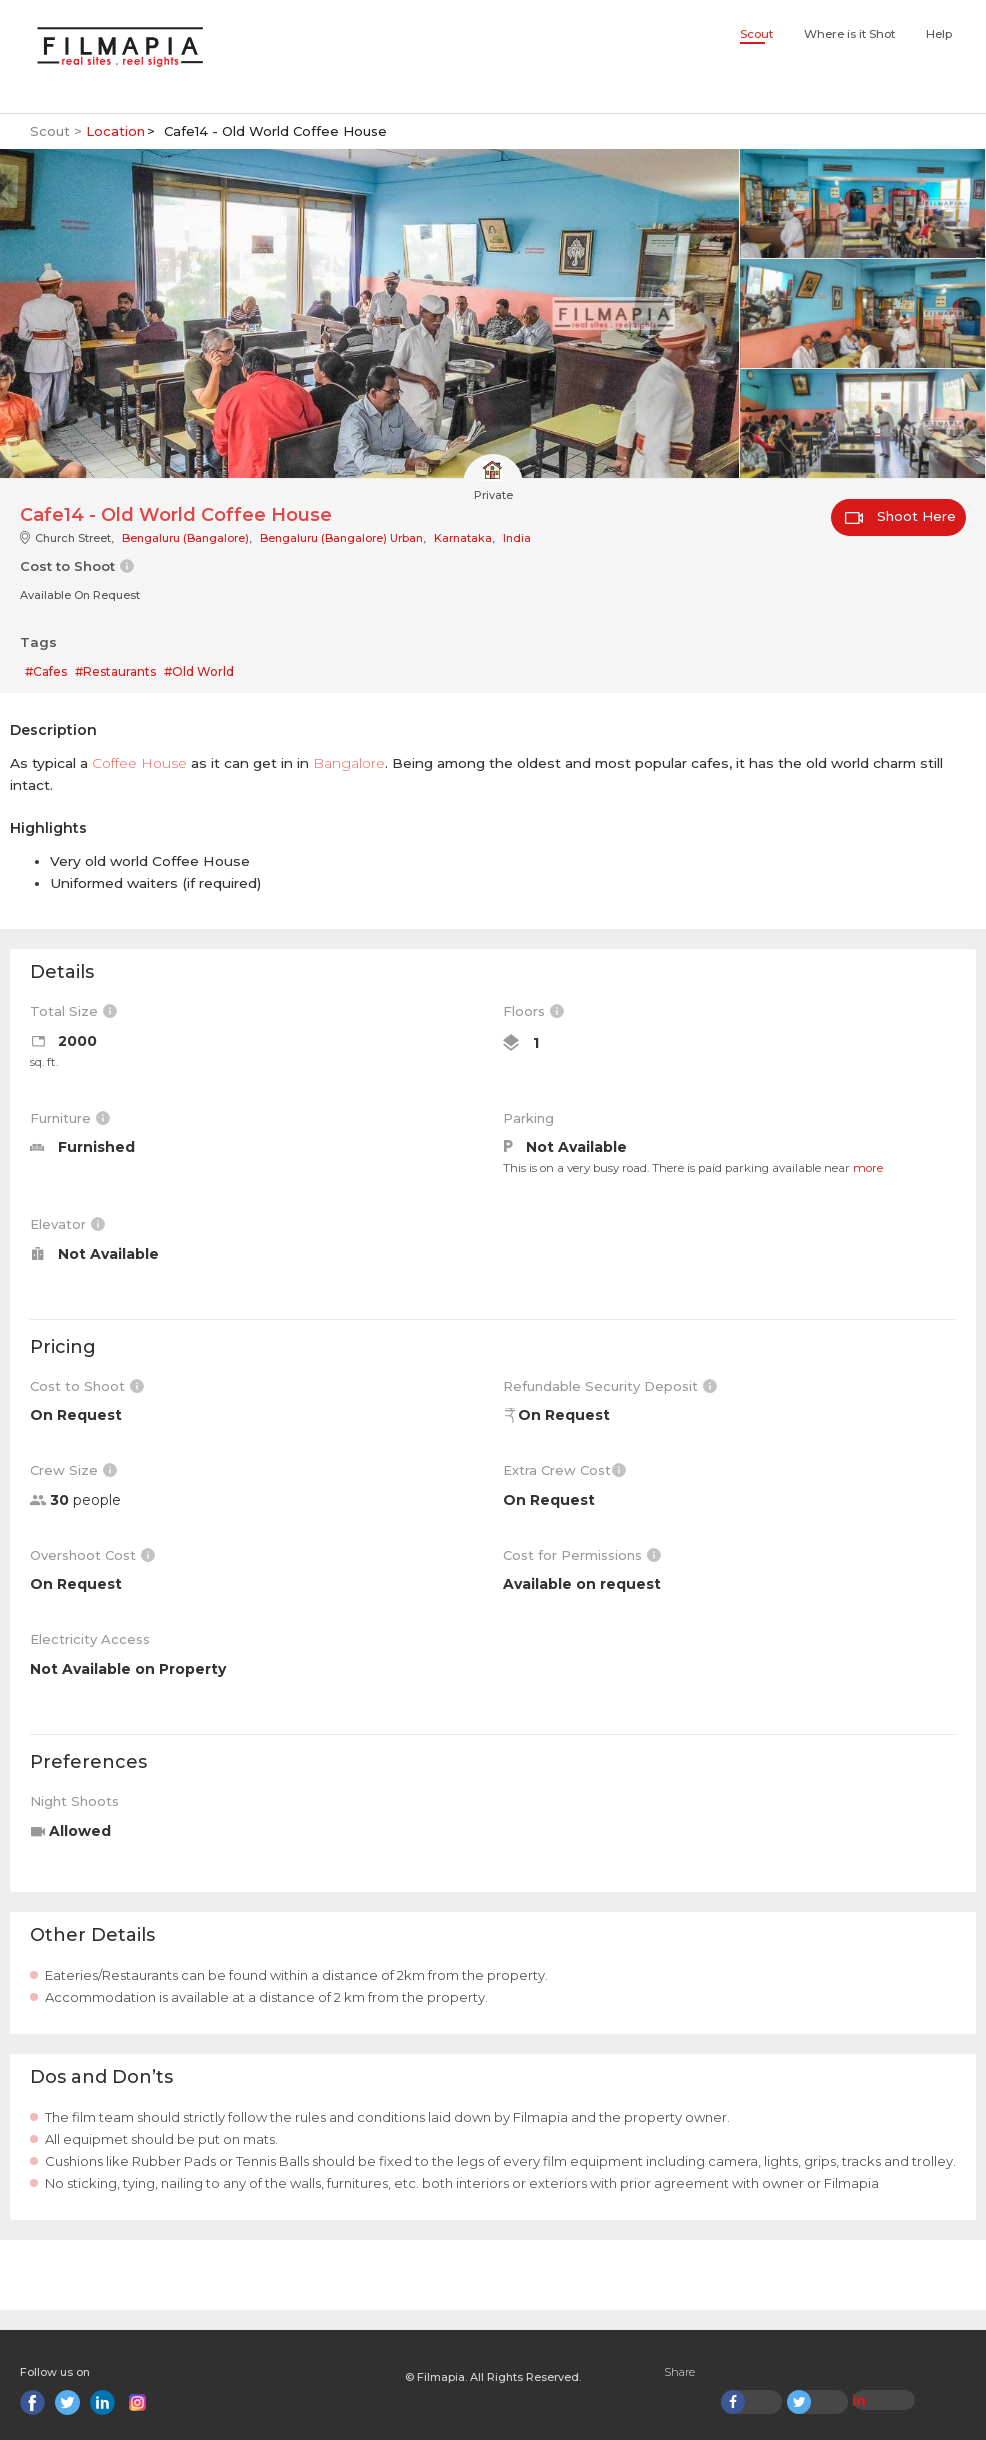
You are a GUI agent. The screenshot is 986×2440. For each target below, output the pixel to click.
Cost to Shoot (87, 1386)
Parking (528, 1118)
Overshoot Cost (92, 1555)
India (517, 538)
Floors (533, 1011)
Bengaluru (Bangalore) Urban (341, 538)
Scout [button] (756, 34)
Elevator (67, 1224)
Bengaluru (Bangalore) (185, 538)
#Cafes (46, 671)
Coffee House (139, 763)
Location (115, 131)
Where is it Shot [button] (849, 34)
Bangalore (349, 763)
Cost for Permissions (582, 1555)
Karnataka (463, 538)
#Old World (199, 671)
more (868, 1168)
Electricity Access (90, 1639)
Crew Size (73, 1470)
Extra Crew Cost (564, 1470)
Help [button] (939, 34)
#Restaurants (115, 671)
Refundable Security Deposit (610, 1386)
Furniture (70, 1118)
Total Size (73, 1011)
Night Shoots (74, 1801)
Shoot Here (900, 516)
